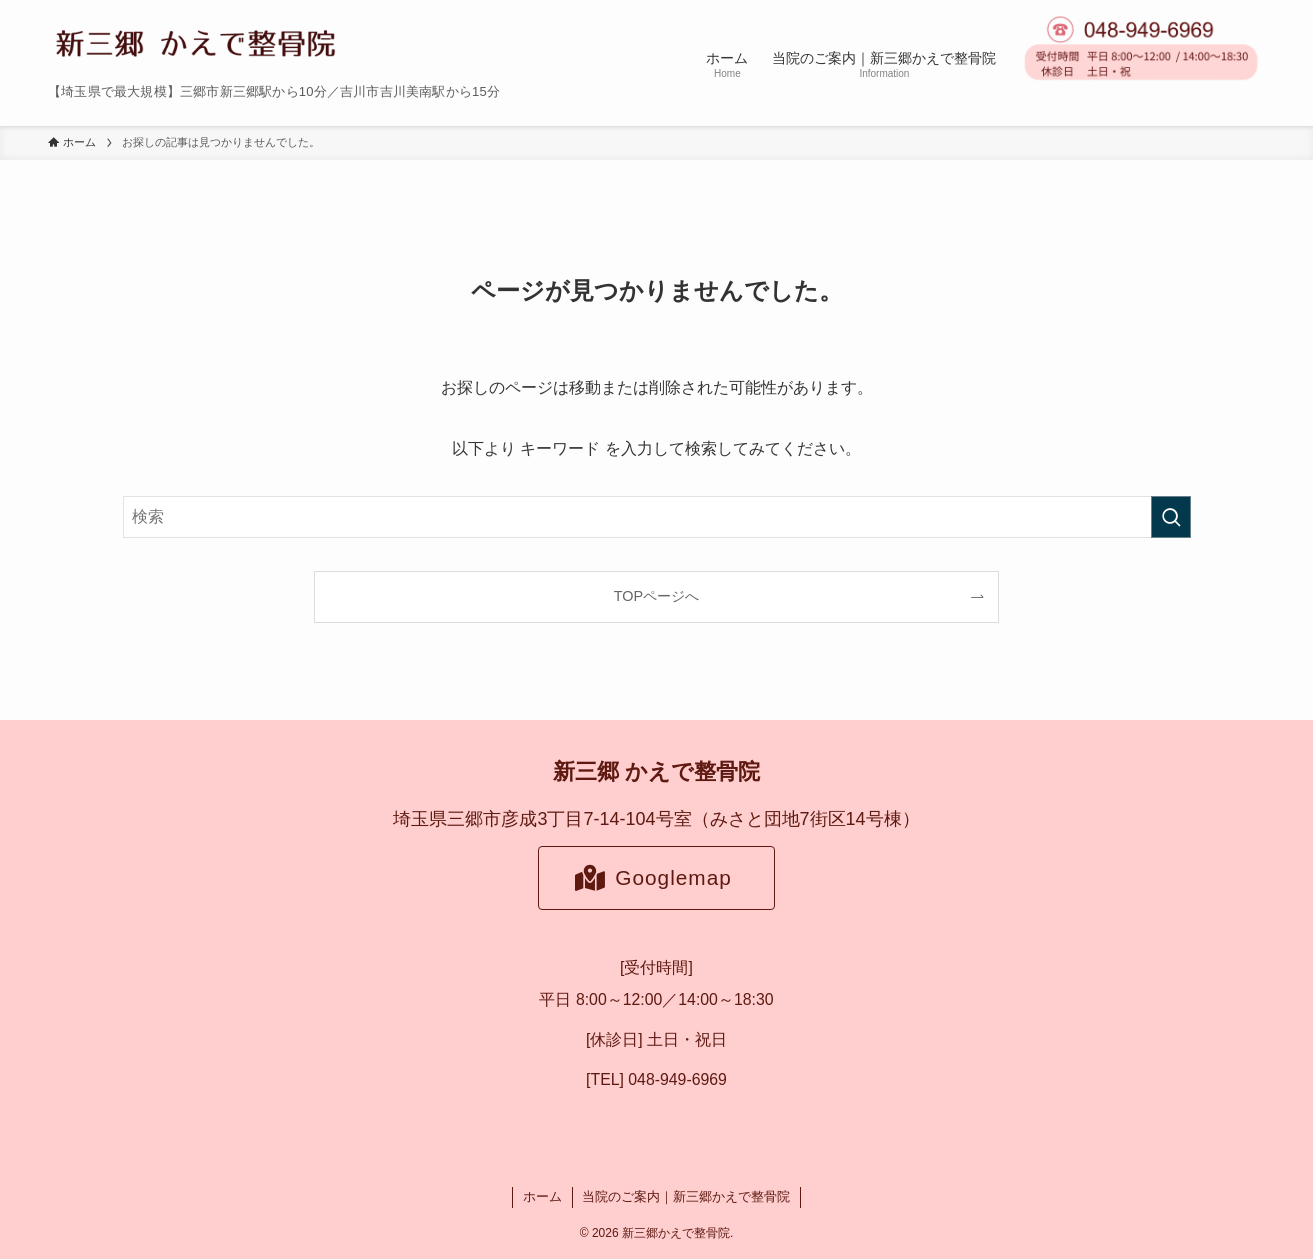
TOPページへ (656, 596)
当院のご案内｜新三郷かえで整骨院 (686, 1196)
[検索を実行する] (1171, 517)
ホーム (542, 1196)
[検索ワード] (657, 517)
